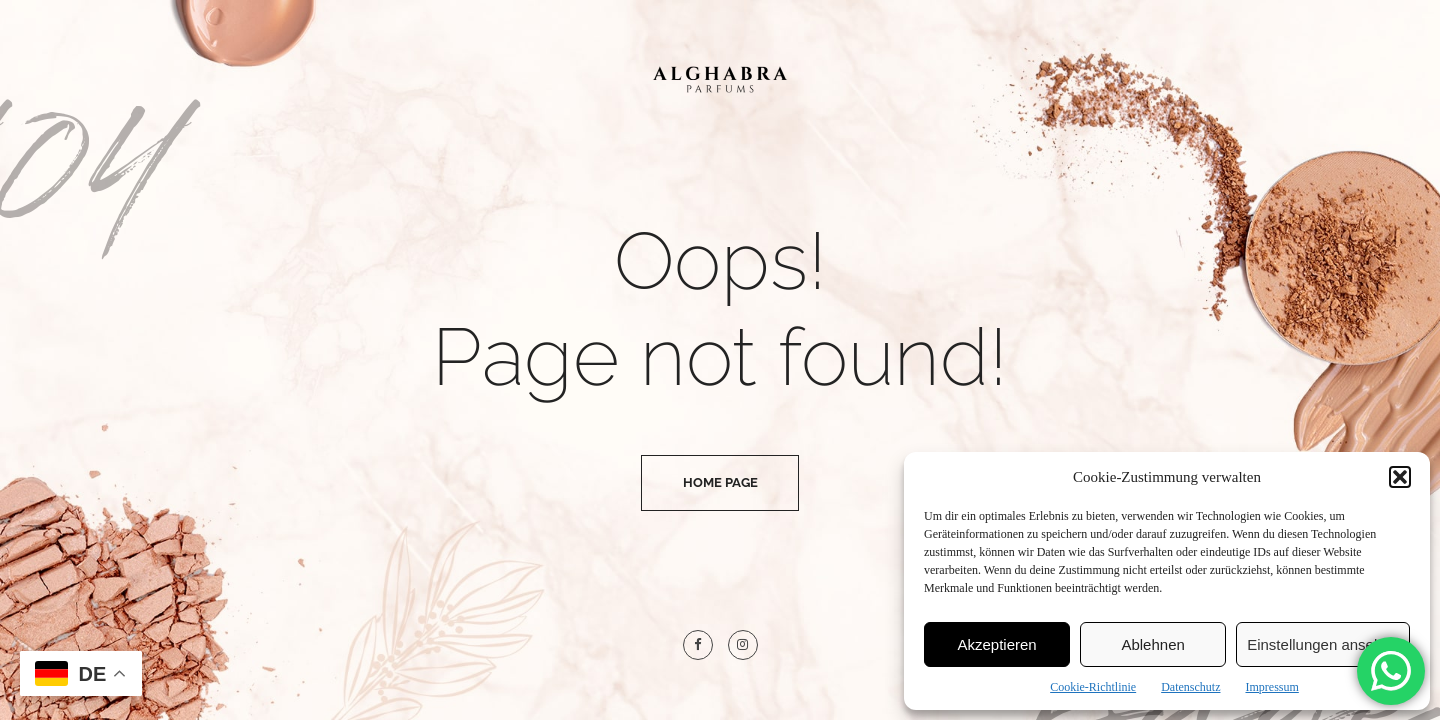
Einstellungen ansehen (1323, 644)
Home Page (720, 482)
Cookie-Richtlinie (1093, 687)
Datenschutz (1190, 687)
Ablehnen (1152, 644)
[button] (1400, 477)
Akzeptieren (996, 644)
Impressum (1271, 687)
